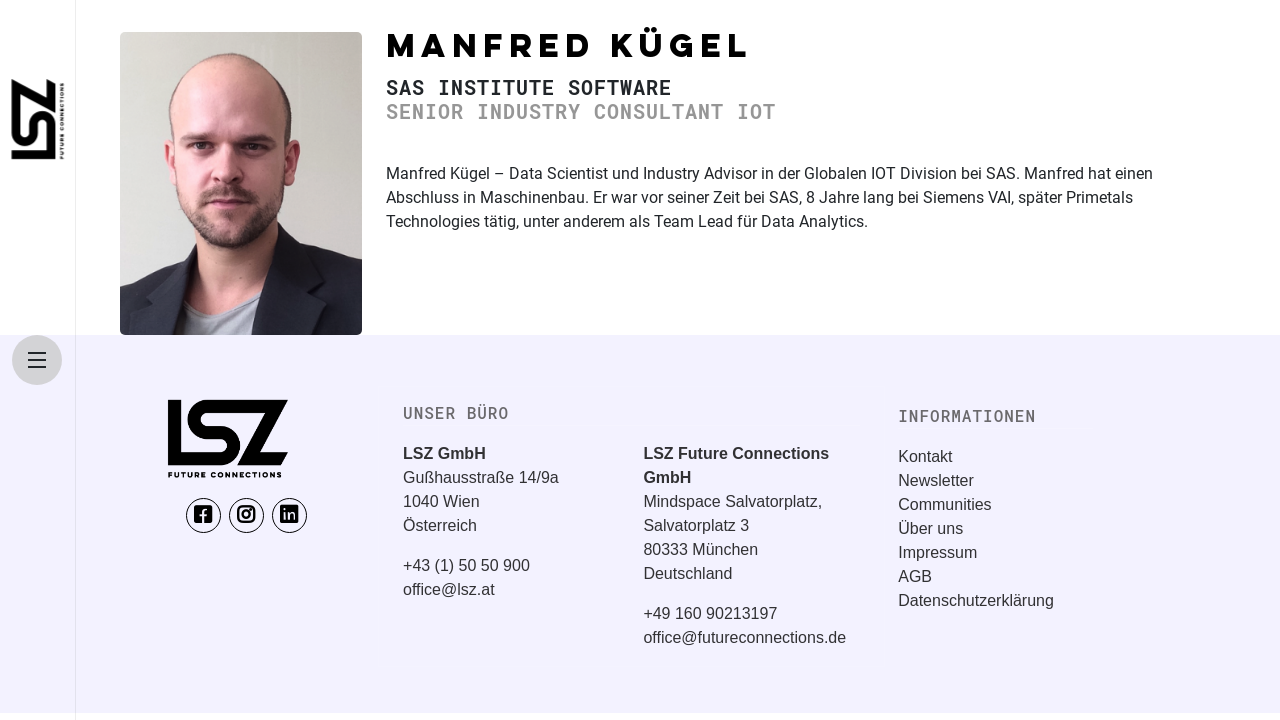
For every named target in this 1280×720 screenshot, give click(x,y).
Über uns (930, 528)
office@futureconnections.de (744, 637)
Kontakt (925, 456)
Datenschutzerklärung (976, 600)
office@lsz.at (449, 589)
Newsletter (936, 480)
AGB (915, 576)
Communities (944, 504)
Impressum (937, 552)
